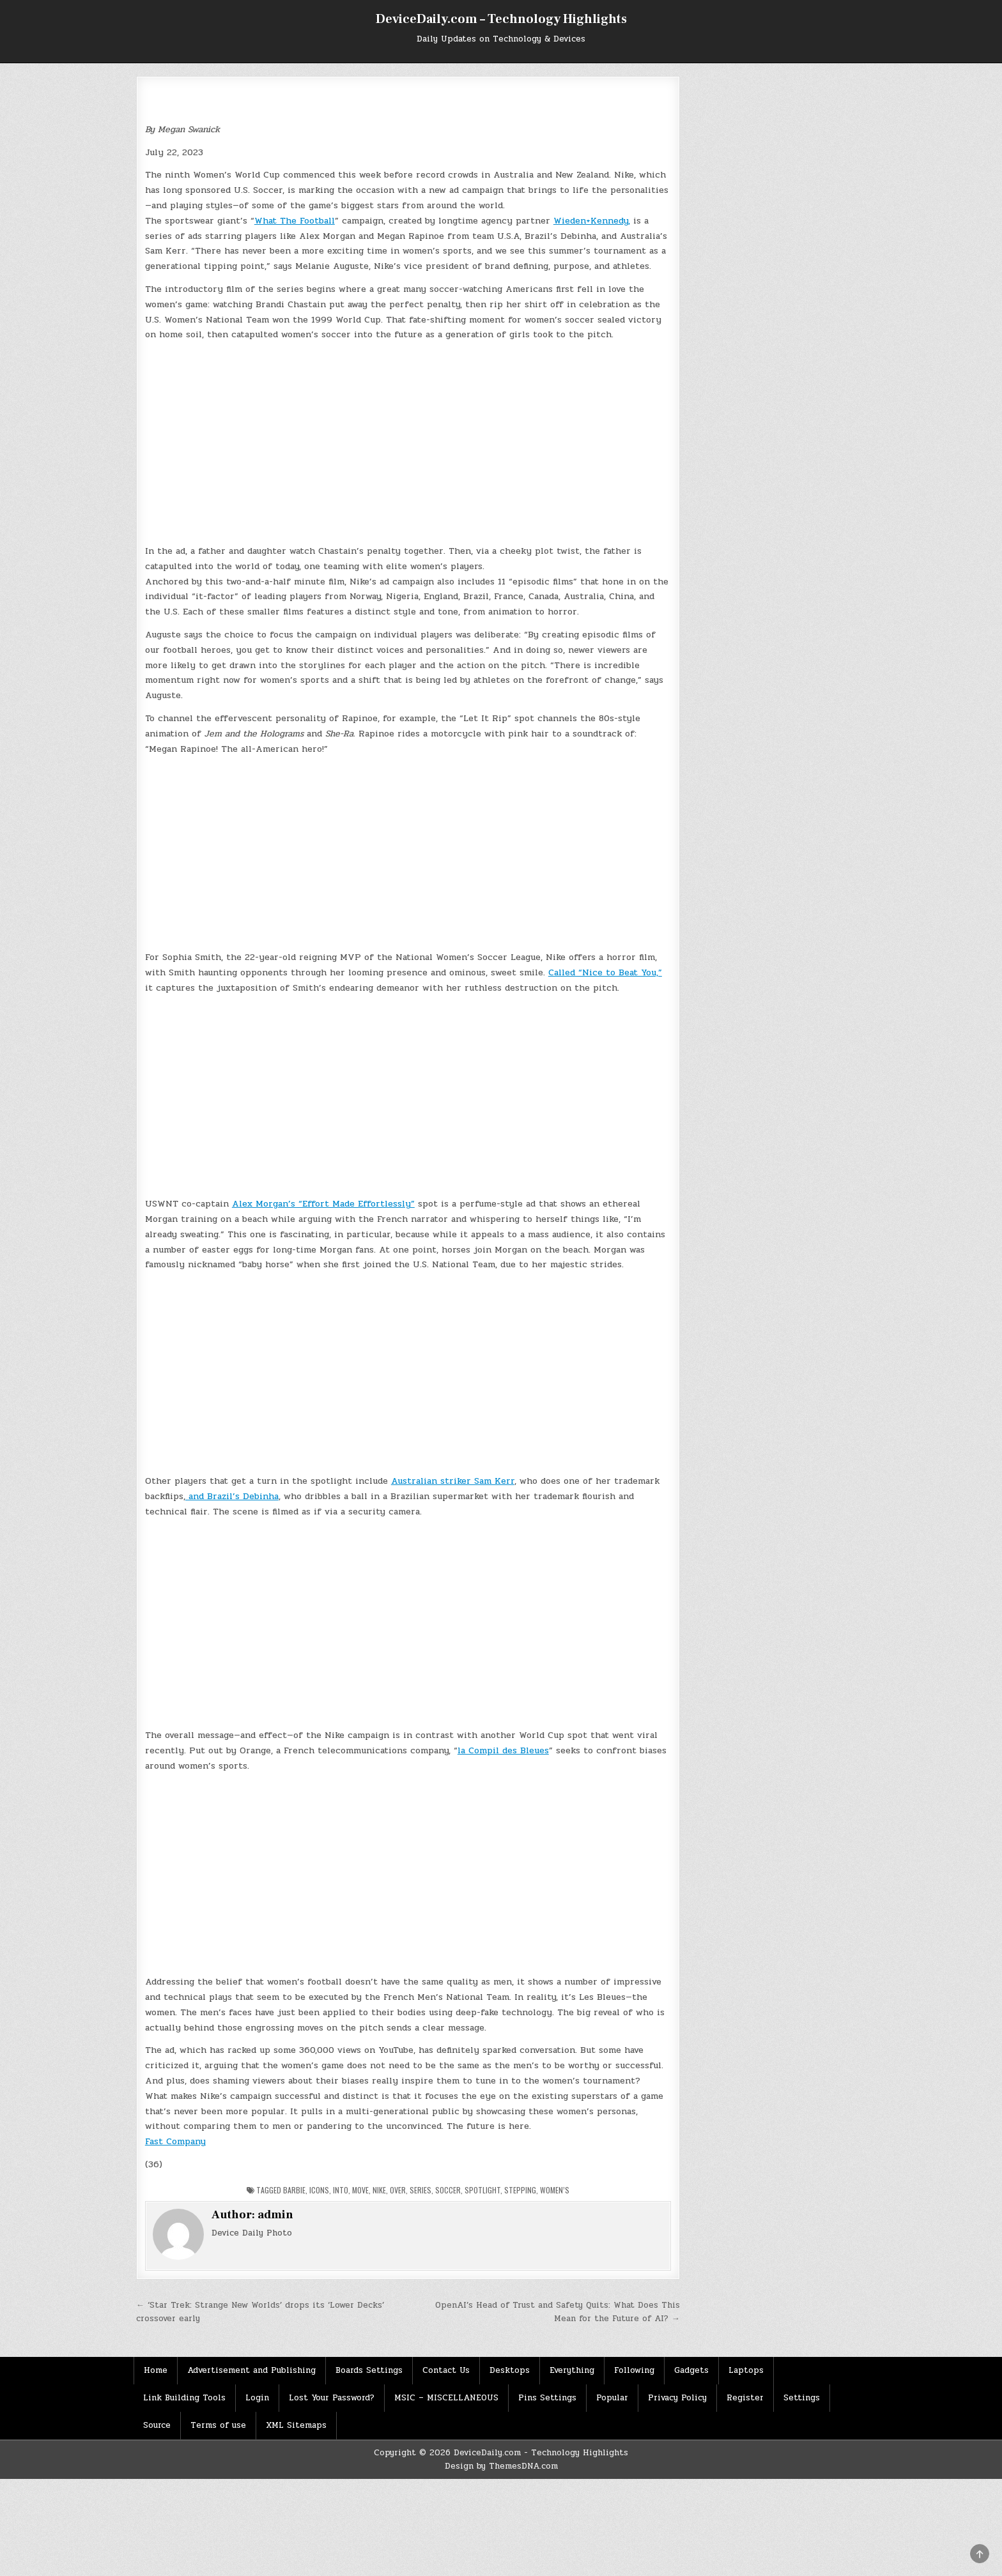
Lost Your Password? (331, 2397)
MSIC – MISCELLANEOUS (446, 2397)
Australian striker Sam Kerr (452, 1481)
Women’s (554, 2189)
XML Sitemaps (296, 2425)
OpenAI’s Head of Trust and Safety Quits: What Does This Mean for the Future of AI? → (557, 2312)
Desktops (509, 2370)
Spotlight (482, 2189)
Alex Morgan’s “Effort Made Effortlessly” (323, 1203)
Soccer (448, 2189)
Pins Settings (547, 2397)
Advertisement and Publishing (251, 2370)
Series (420, 2189)
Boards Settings (369, 2370)
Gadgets (691, 2370)
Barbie (294, 2189)
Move (360, 2189)
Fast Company (175, 2141)
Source (157, 2425)
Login (257, 2397)
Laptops (746, 2370)
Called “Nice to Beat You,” (605, 972)
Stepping (520, 2189)
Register (745, 2397)
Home (155, 2370)
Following (634, 2370)
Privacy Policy (677, 2397)
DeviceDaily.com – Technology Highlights (501, 19)
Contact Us (446, 2370)
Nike (379, 2189)
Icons (319, 2189)
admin (275, 2214)
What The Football (294, 220)
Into (340, 2189)
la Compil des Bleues (503, 1750)
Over (398, 2189)
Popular (612, 2397)
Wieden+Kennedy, (591, 220)
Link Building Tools (184, 2397)
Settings (801, 2397)
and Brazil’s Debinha (232, 1496)
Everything (572, 2370)
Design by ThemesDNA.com (501, 2466)
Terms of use (218, 2425)
